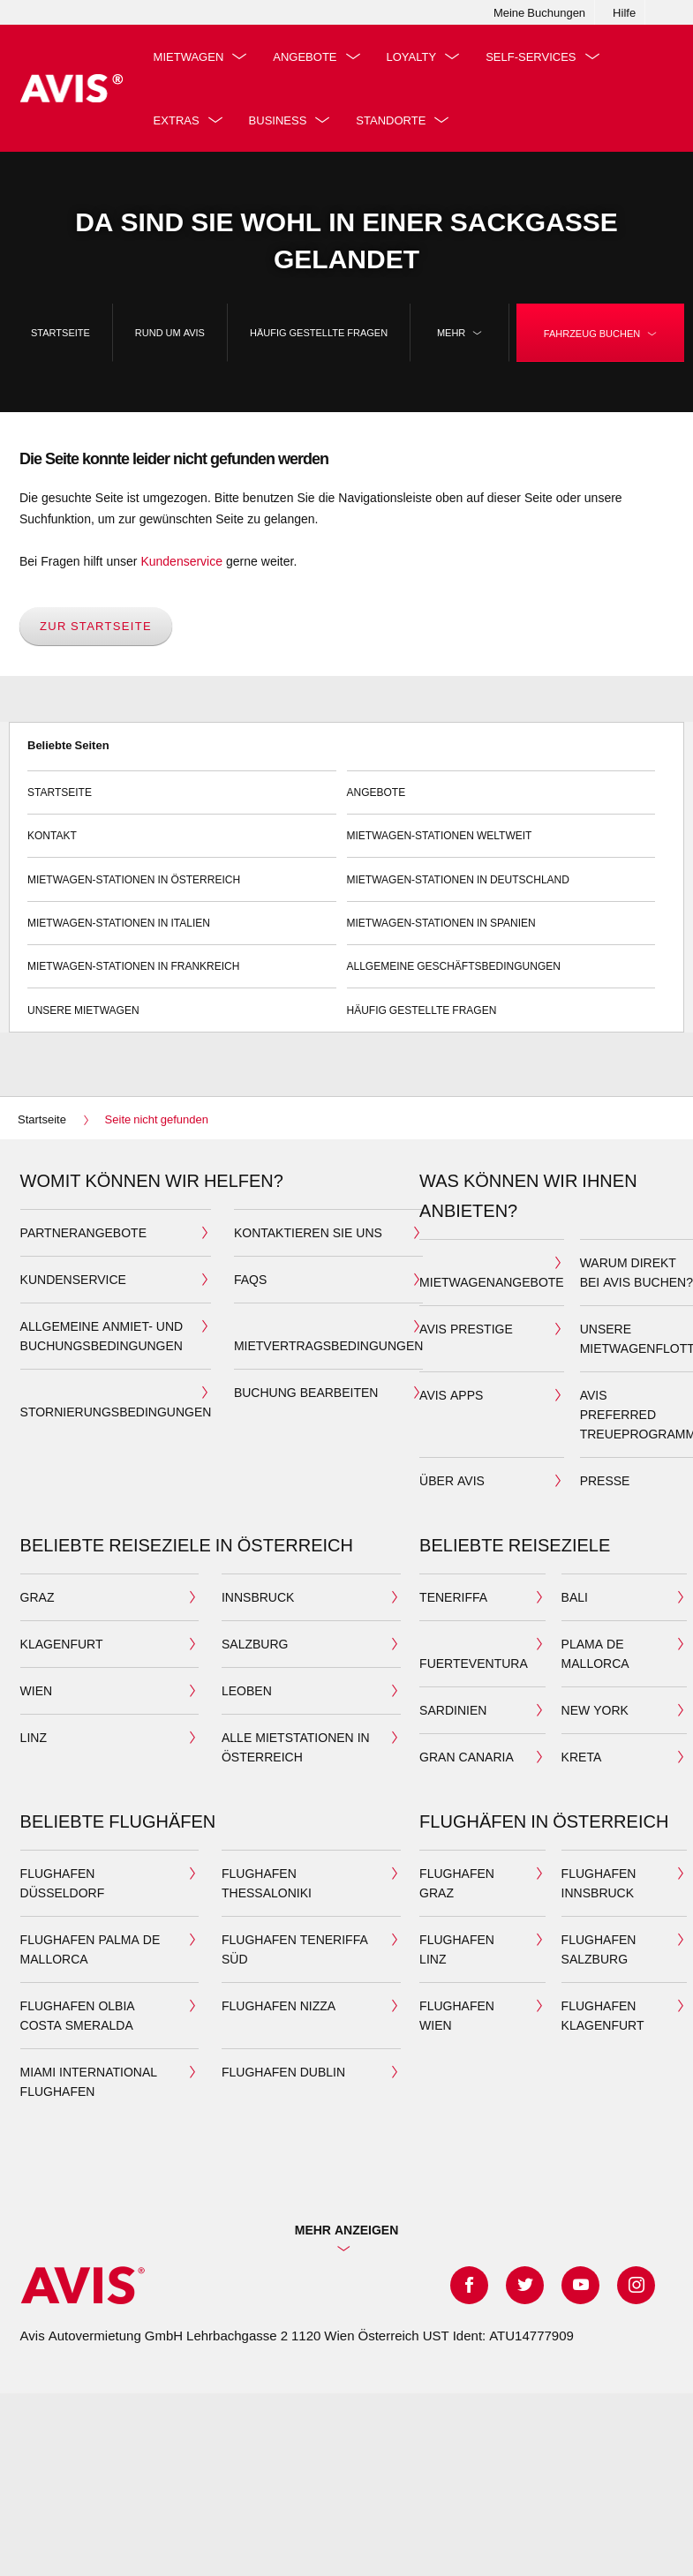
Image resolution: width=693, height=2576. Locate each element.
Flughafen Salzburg (599, 1949)
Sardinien (452, 1709)
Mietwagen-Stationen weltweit (501, 828)
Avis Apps (451, 1394)
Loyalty (412, 56)
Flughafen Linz (456, 1949)
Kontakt (181, 828)
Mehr (459, 333)
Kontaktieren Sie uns (308, 1232)
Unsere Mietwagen (181, 1002)
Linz (33, 1737)
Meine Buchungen (539, 12)
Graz (37, 1596)
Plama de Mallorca (595, 1653)
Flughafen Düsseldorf (62, 1883)
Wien (36, 1690)
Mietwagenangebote (491, 1281)
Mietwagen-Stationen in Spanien (501, 915)
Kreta (581, 1756)
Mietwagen (189, 56)
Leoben (247, 1690)
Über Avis (452, 1480)
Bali (574, 1596)
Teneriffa (453, 1596)
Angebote (304, 56)
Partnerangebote (83, 1232)
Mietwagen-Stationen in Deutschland (501, 871)
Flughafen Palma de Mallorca (90, 1949)
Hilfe (624, 12)
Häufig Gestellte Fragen (319, 332)
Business (278, 120)
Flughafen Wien (456, 2015)
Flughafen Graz (456, 1883)
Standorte (391, 120)
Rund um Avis (170, 332)
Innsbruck (258, 1596)
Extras (177, 120)
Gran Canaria (466, 1756)
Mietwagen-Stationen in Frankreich (181, 958)
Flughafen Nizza (278, 2005)
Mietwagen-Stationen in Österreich (181, 871)
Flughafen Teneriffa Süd (295, 1949)
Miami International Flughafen (88, 2081)
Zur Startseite (96, 626)
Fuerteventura (473, 1663)
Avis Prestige (466, 1328)
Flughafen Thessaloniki (267, 1883)
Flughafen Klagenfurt (602, 2015)
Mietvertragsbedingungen (328, 1345)
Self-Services (531, 56)
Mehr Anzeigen (347, 2229)
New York (595, 1709)
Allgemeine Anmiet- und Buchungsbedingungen (102, 1336)
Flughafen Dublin (283, 2071)
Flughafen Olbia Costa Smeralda (77, 2015)
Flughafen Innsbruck (599, 1883)
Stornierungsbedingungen (116, 1411)
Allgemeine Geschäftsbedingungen (501, 958)
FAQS (250, 1279)
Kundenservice (181, 560)
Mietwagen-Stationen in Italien (181, 915)
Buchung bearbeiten (306, 1392)
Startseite (60, 332)
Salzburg (255, 1643)
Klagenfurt (61, 1643)
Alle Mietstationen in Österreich (296, 1747)
